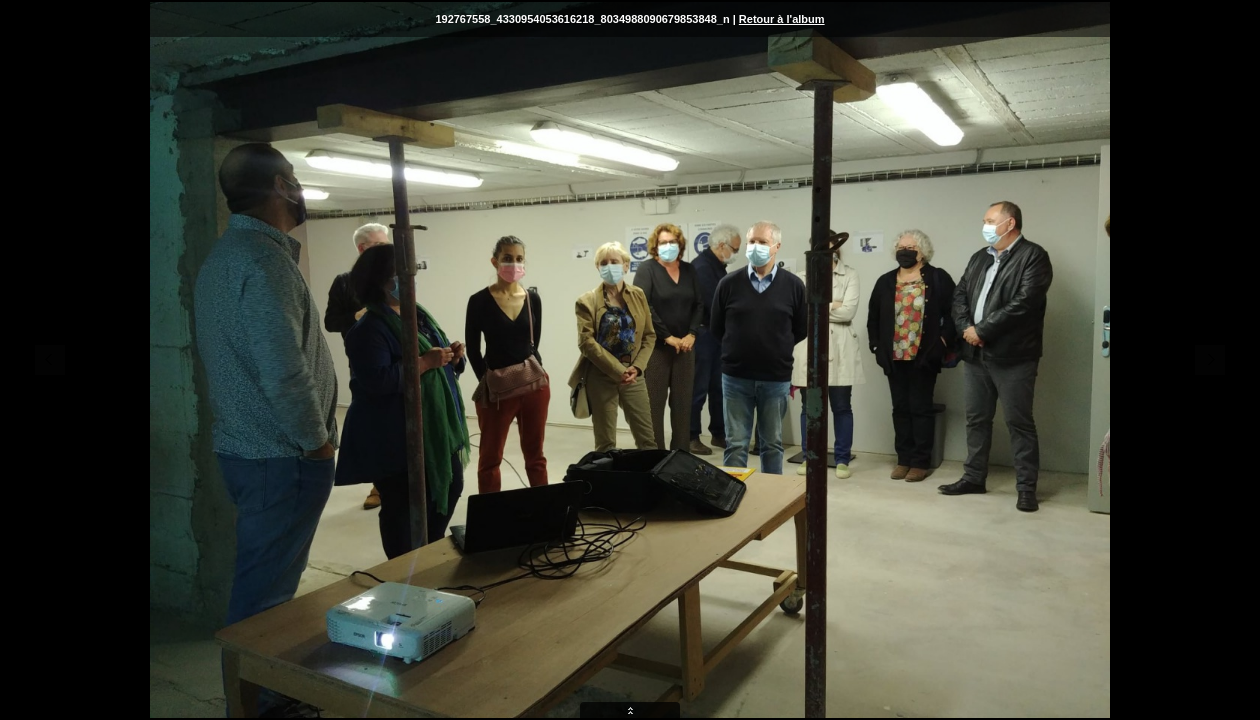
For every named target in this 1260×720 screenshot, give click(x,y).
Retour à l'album (782, 19)
